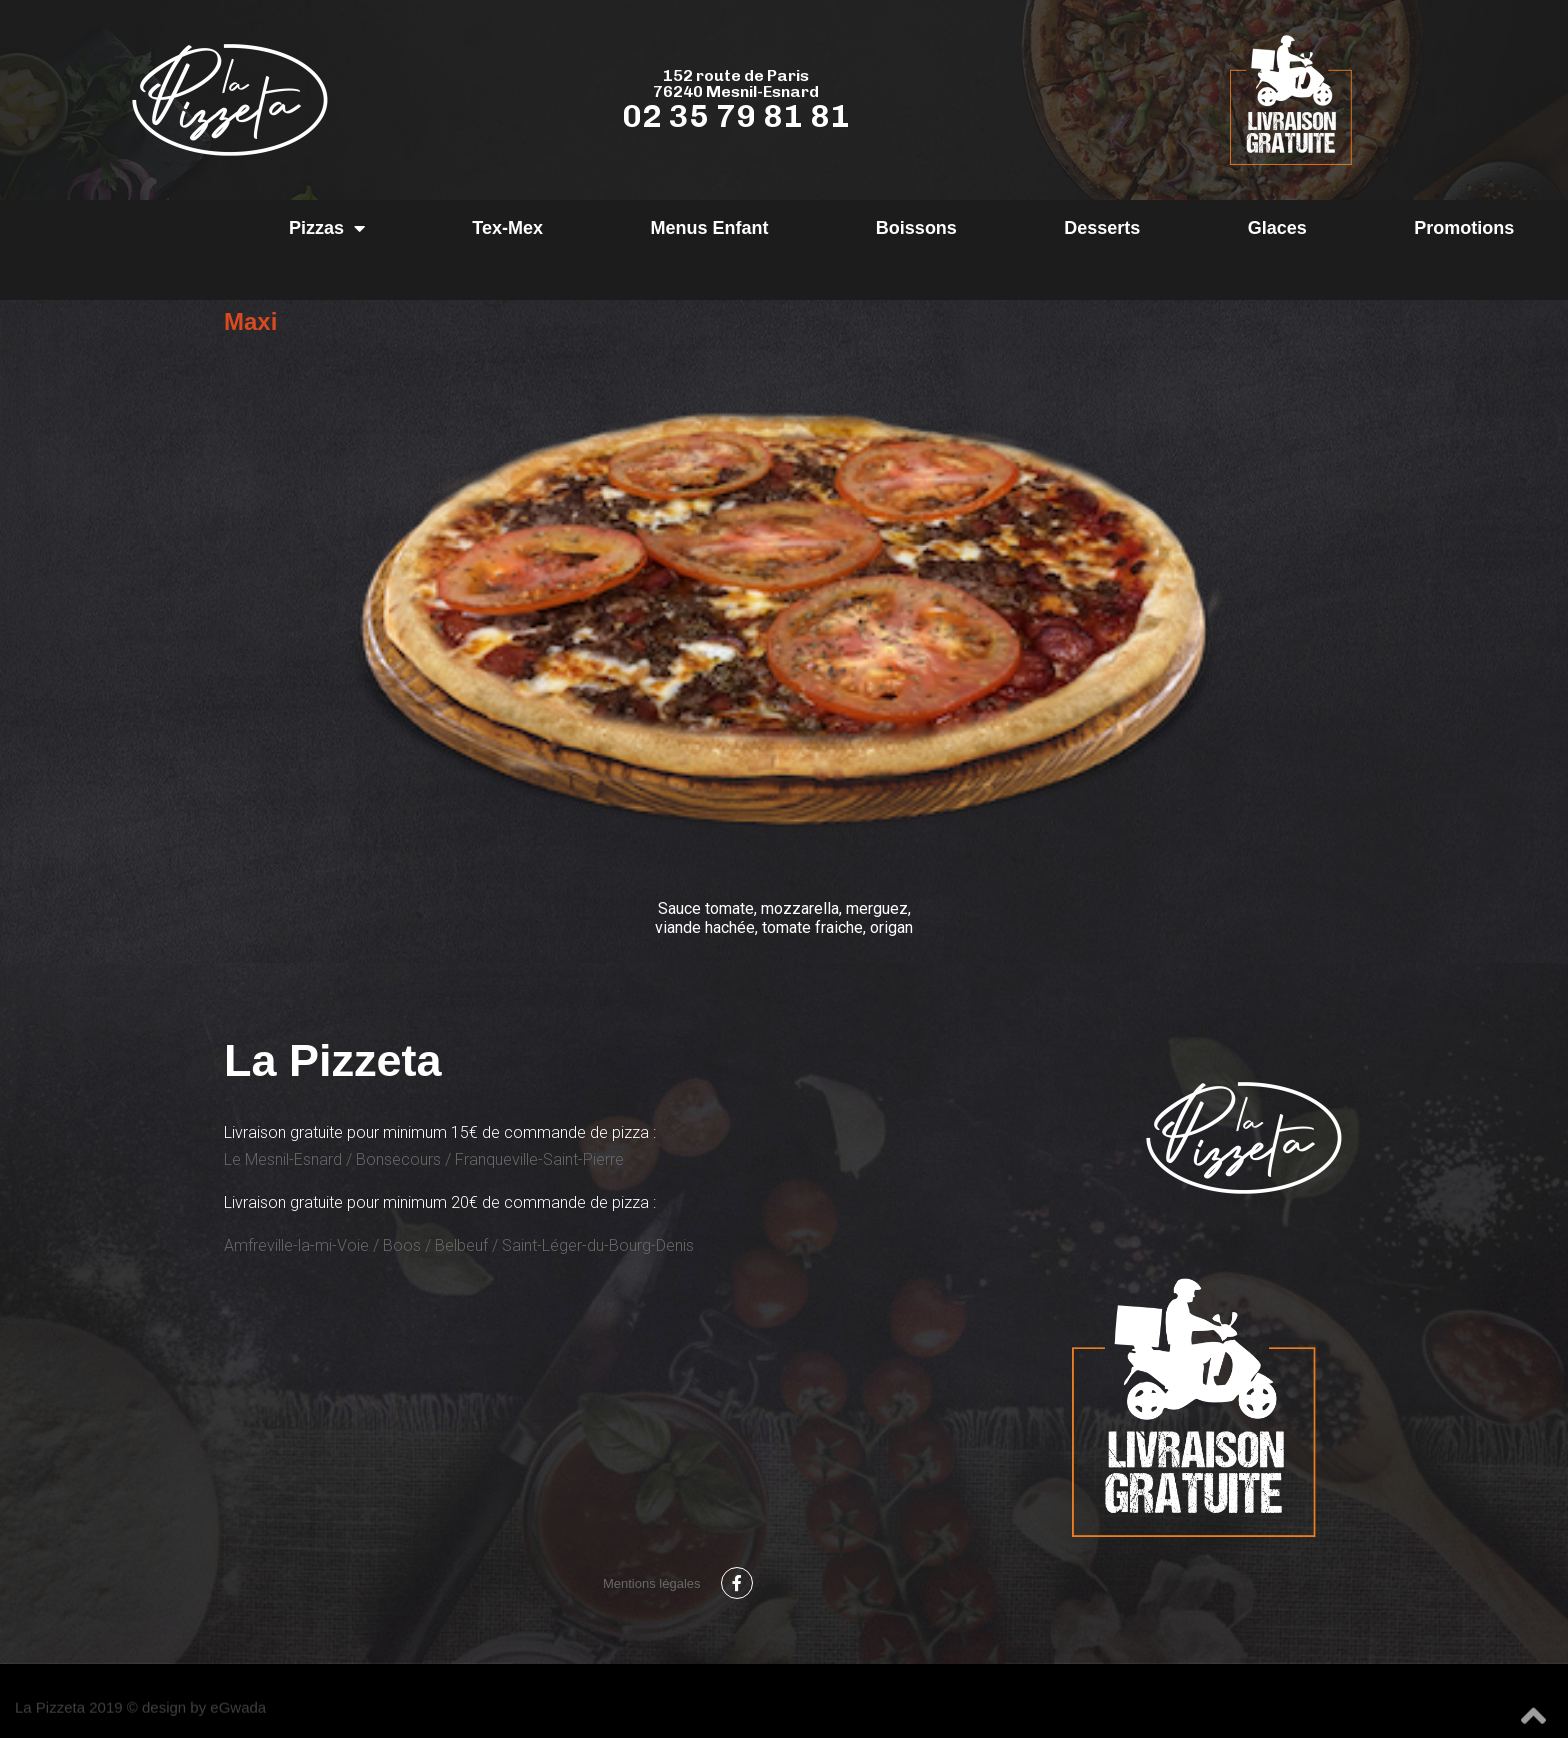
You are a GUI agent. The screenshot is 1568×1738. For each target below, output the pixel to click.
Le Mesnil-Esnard (283, 1159)
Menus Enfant (709, 228)
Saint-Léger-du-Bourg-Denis (598, 1245)
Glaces (1277, 228)
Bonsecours (398, 1159)
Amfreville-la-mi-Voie (296, 1245)
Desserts (1102, 228)
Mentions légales (652, 1583)
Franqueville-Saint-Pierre (539, 1159)
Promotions (1464, 228)
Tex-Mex (507, 228)
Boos (402, 1245)
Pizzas (327, 228)
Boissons (916, 228)
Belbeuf (461, 1245)
